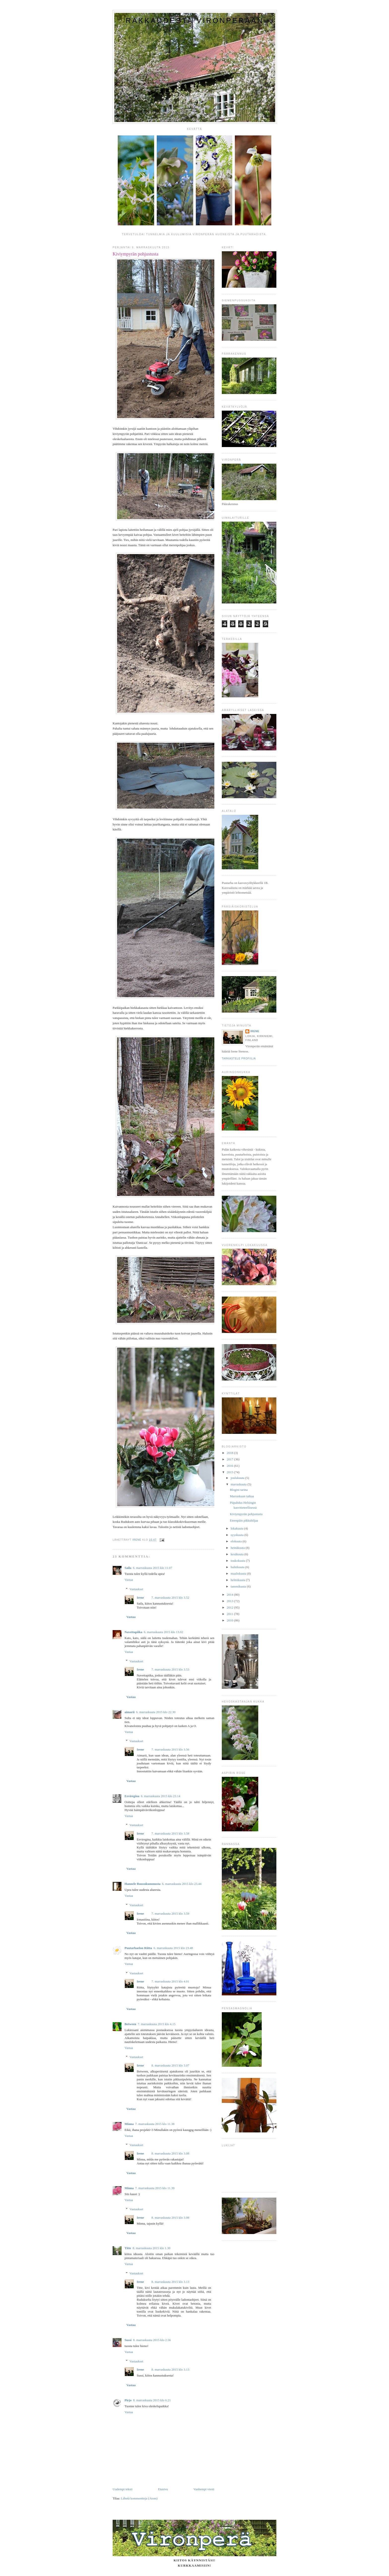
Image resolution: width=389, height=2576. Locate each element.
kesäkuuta (237, 1554)
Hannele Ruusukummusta (143, 1884)
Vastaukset (136, 1589)
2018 (230, 1453)
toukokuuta (238, 1560)
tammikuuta (239, 1586)
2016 (230, 1466)
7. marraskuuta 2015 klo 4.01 (170, 1981)
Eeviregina (132, 1796)
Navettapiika (133, 1632)
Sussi (128, 2340)
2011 (230, 1614)
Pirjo (128, 2400)
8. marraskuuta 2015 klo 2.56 (152, 2340)
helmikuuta (238, 1580)
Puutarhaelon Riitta (138, 1948)
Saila (128, 1568)
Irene (140, 1597)
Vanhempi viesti (204, 2489)
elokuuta (237, 1541)
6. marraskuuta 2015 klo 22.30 (155, 1712)
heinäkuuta (238, 1548)
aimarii (129, 1712)
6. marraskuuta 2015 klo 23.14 (160, 1796)
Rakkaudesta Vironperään (195, 21)
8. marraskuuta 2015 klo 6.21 (152, 2400)
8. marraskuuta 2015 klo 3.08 (170, 2153)
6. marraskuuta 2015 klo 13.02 (163, 1632)
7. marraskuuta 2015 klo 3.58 (170, 1833)
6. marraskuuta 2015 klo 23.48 (173, 1948)
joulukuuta (238, 1478)
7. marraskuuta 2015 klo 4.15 (156, 2024)
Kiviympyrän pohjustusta (246, 1514)
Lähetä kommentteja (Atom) (139, 2498)
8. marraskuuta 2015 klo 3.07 (170, 2065)
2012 (230, 1607)
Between (130, 2024)
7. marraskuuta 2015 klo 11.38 (154, 2124)
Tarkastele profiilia (239, 1058)
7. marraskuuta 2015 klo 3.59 (170, 1913)
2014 (230, 1594)
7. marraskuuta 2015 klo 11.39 (154, 2188)
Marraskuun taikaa (242, 1496)
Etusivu (163, 2489)
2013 (230, 1601)
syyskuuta (237, 1535)
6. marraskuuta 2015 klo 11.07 (152, 1568)
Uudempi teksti (122, 2489)
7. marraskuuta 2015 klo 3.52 (170, 1597)
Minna (129, 2124)
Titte (128, 2248)
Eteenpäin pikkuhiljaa (244, 1520)
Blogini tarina (239, 1490)
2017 (230, 1459)
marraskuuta (239, 1484)
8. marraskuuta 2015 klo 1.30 (151, 2248)
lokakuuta (237, 1528)
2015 (230, 1472)
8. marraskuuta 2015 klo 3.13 (170, 2282)
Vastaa (129, 1580)
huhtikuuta (238, 1567)
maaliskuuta (239, 1573)
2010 (230, 1620)
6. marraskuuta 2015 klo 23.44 (181, 1884)
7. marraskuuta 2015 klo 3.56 (170, 1749)
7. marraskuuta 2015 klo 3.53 (170, 1669)
